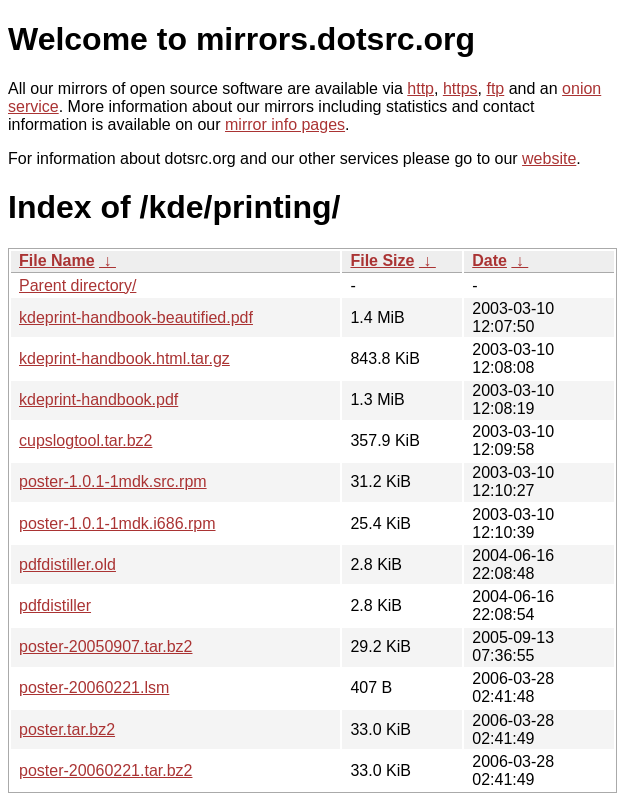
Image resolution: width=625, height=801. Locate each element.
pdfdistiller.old (67, 564)
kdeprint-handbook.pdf (98, 399)
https (460, 88)
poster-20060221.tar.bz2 (105, 770)
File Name (57, 260)
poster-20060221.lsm (94, 687)
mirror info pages (285, 124)
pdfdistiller (55, 605)
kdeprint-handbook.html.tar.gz (124, 358)
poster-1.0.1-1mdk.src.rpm (113, 481)
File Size (382, 260)
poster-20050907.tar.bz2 (105, 646)
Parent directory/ (77, 285)
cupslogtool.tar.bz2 (85, 440)
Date (489, 260)
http (420, 88)
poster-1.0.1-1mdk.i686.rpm (117, 523)
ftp (495, 88)
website (549, 158)
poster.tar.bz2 (67, 729)
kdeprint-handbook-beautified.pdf (136, 317)
